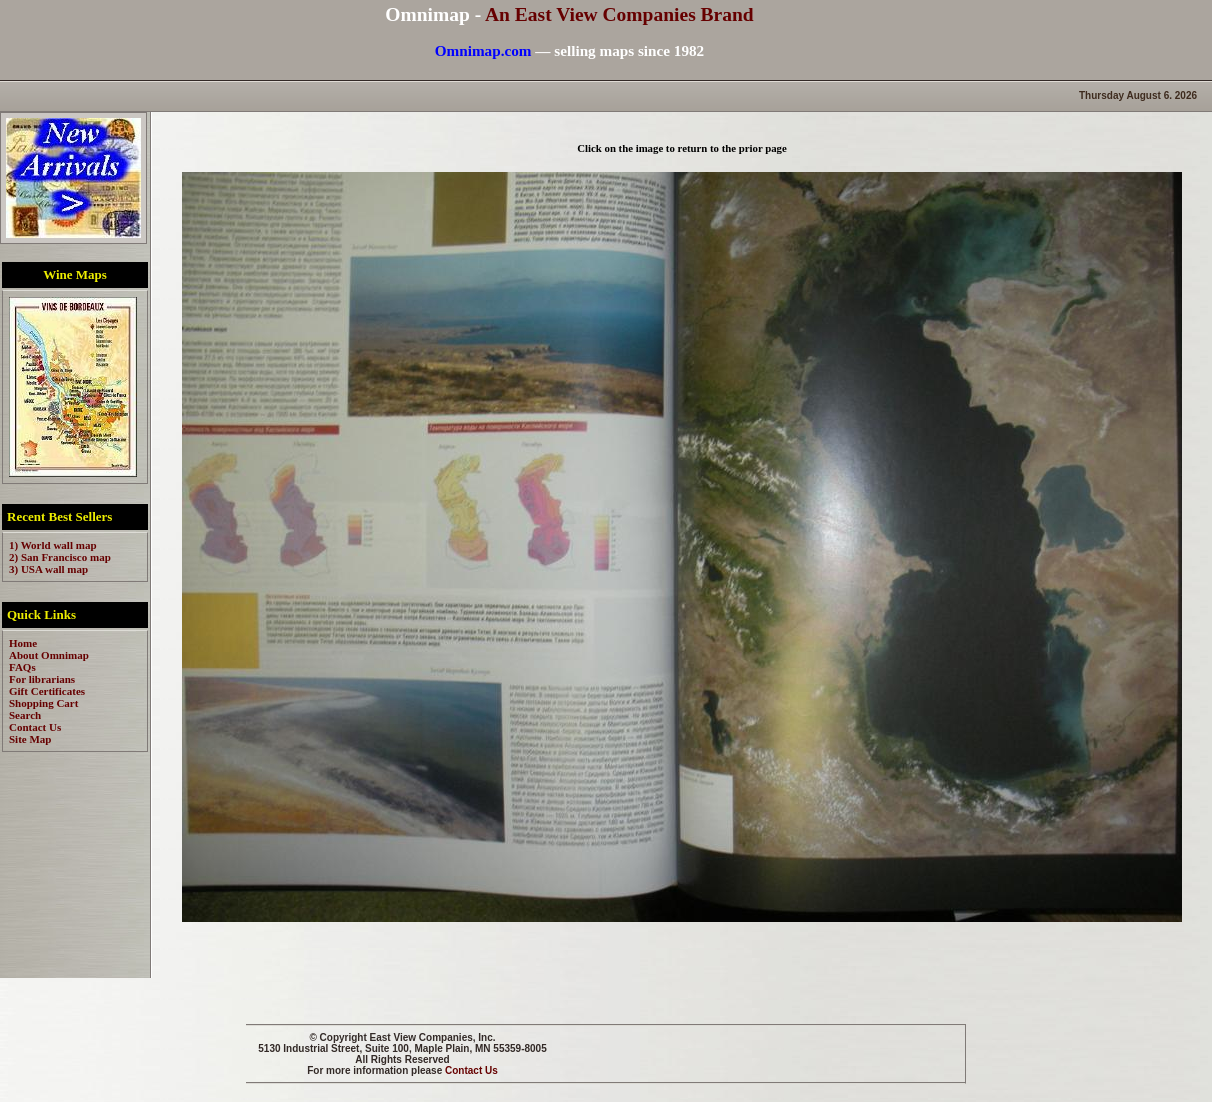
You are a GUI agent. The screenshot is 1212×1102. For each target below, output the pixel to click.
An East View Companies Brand (619, 14)
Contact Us (471, 1070)
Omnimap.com (483, 50)
